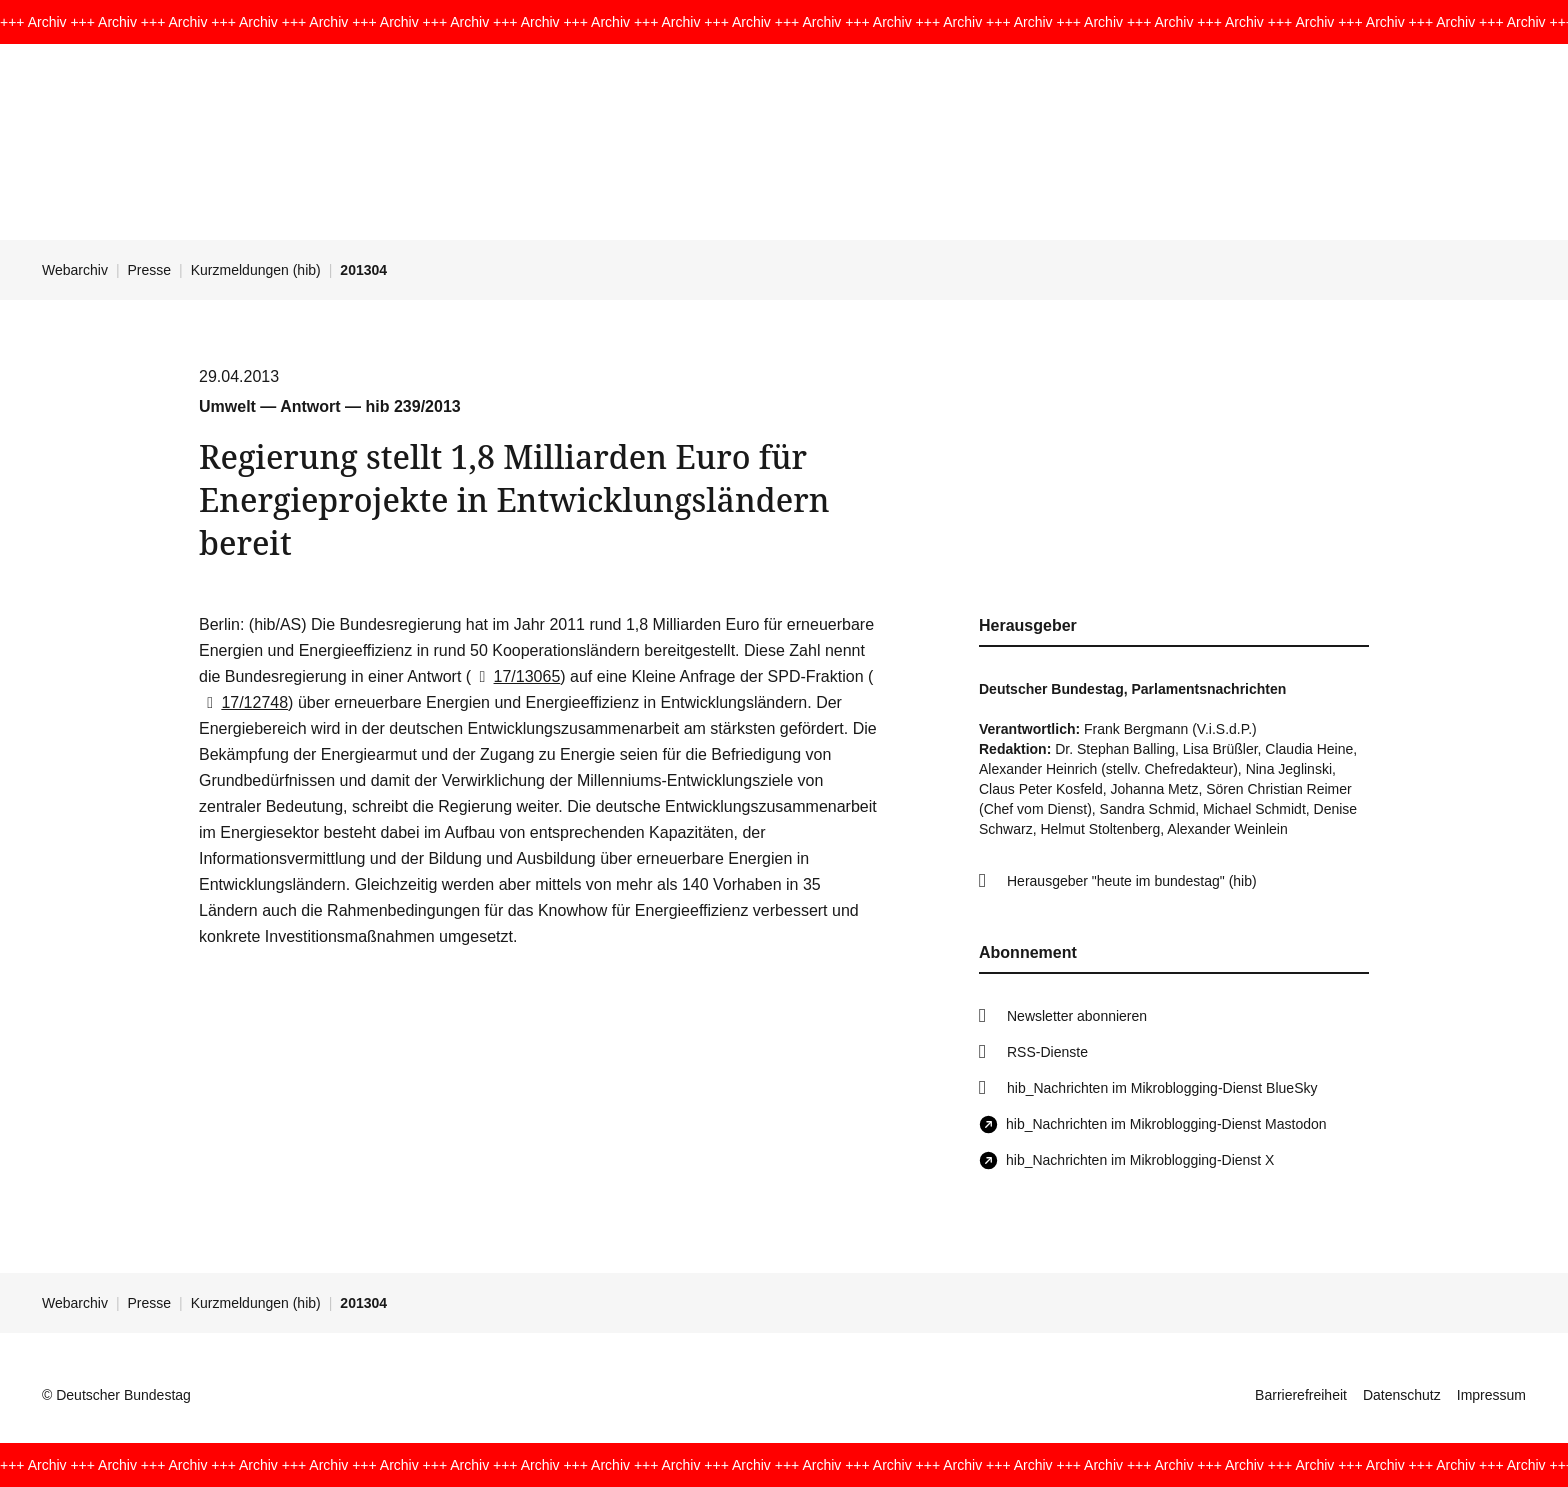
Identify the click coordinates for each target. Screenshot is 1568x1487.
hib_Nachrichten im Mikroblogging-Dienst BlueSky (1162, 1088)
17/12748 (243, 702)
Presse (150, 270)
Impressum (1491, 1395)
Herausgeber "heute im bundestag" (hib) (1132, 881)
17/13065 (515, 676)
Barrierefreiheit (1301, 1395)
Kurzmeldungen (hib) (256, 270)
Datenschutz (1402, 1395)
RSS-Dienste (1047, 1052)
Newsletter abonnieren (1077, 1016)
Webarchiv (75, 270)
